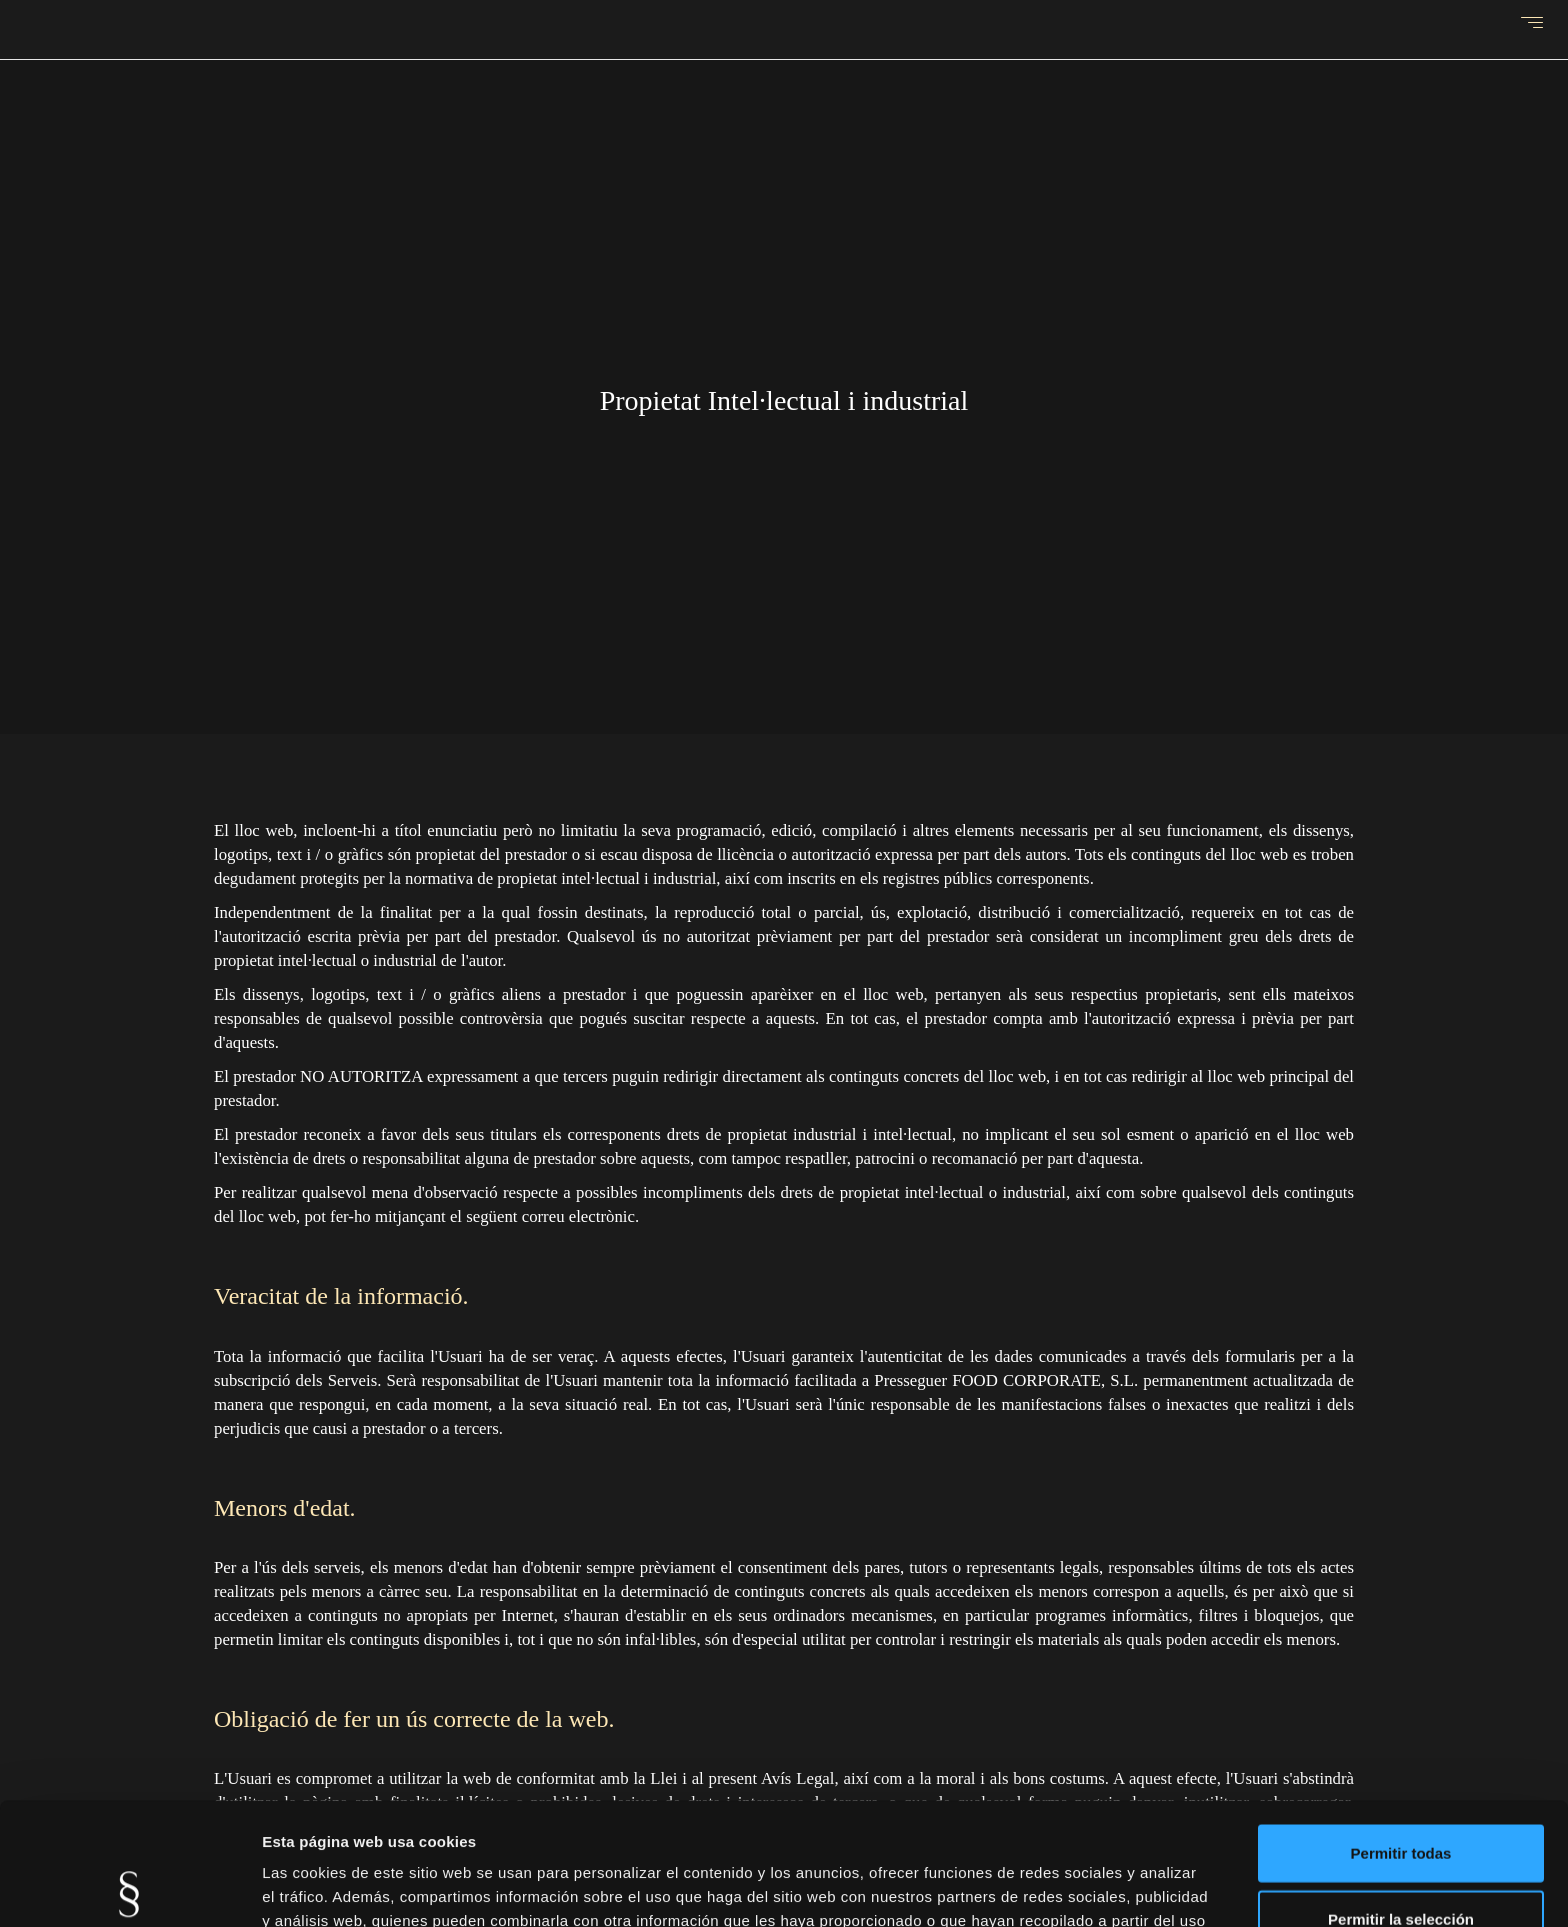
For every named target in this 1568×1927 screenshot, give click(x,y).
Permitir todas (1401, 1730)
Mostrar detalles (1082, 1887)
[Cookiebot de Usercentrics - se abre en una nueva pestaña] (129, 1888)
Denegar (1401, 1861)
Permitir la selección (1401, 1796)
